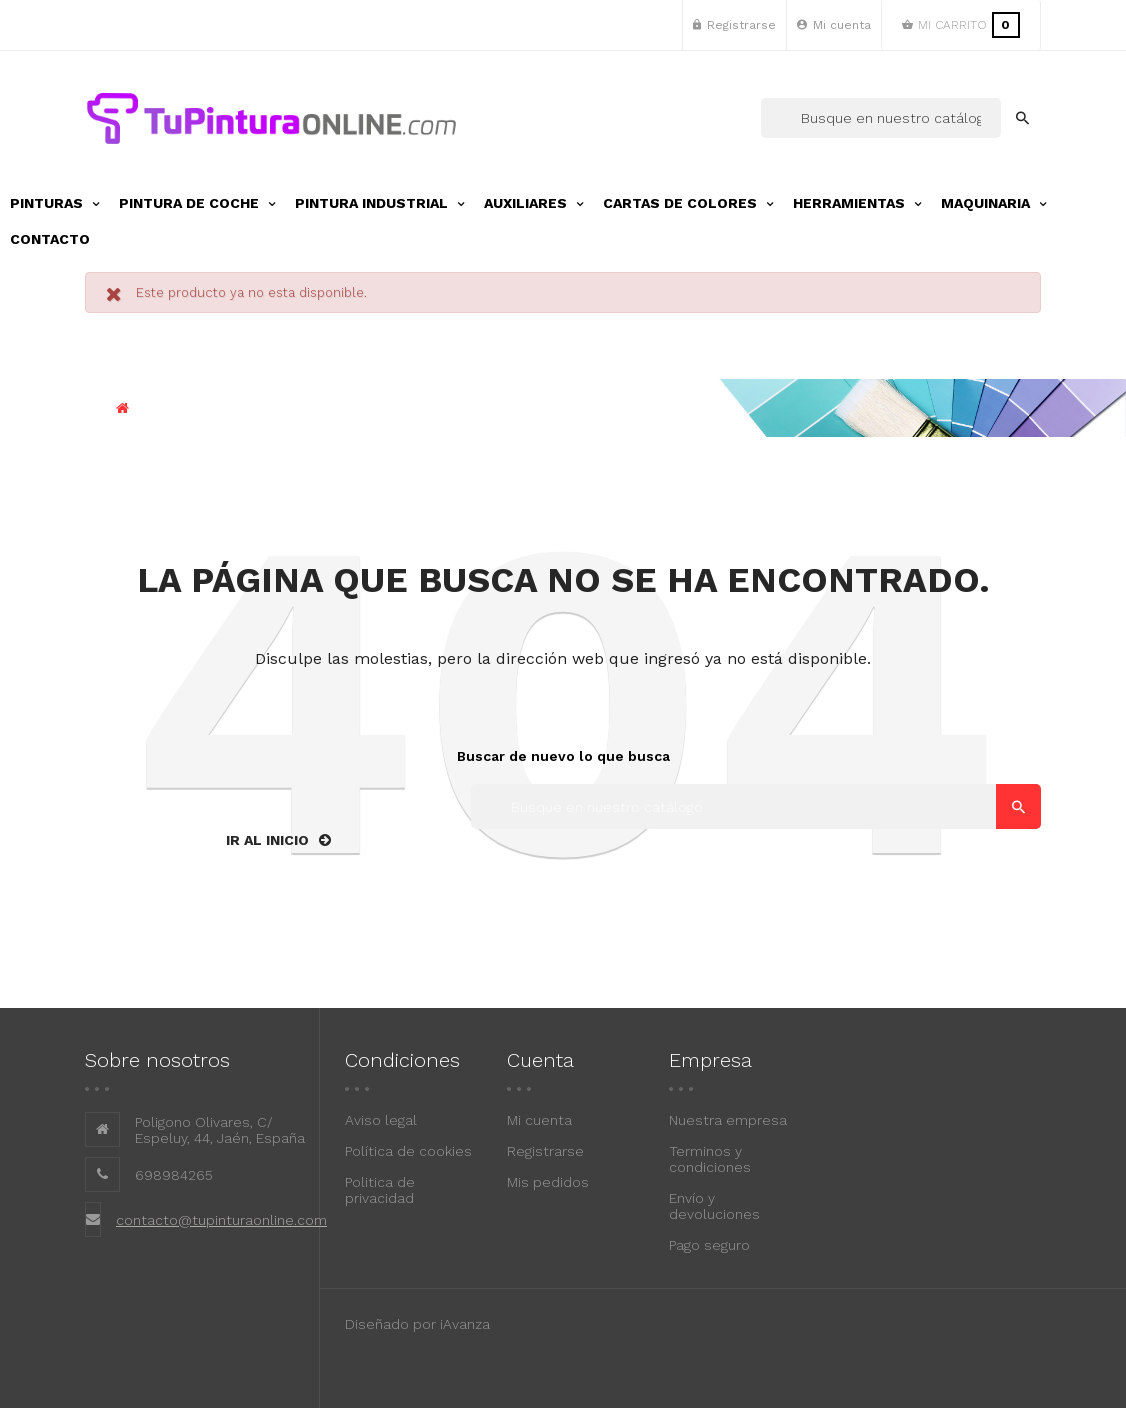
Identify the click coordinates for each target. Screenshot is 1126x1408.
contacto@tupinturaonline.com (221, 1220)
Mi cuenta (539, 1120)
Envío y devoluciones (714, 1206)
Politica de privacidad (380, 1190)
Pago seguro (709, 1245)
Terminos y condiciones (710, 1159)
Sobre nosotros (157, 1060)
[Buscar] (881, 118)
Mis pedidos (548, 1182)
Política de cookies (408, 1151)
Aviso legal (381, 1120)
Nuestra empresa (728, 1120)
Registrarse (545, 1151)
